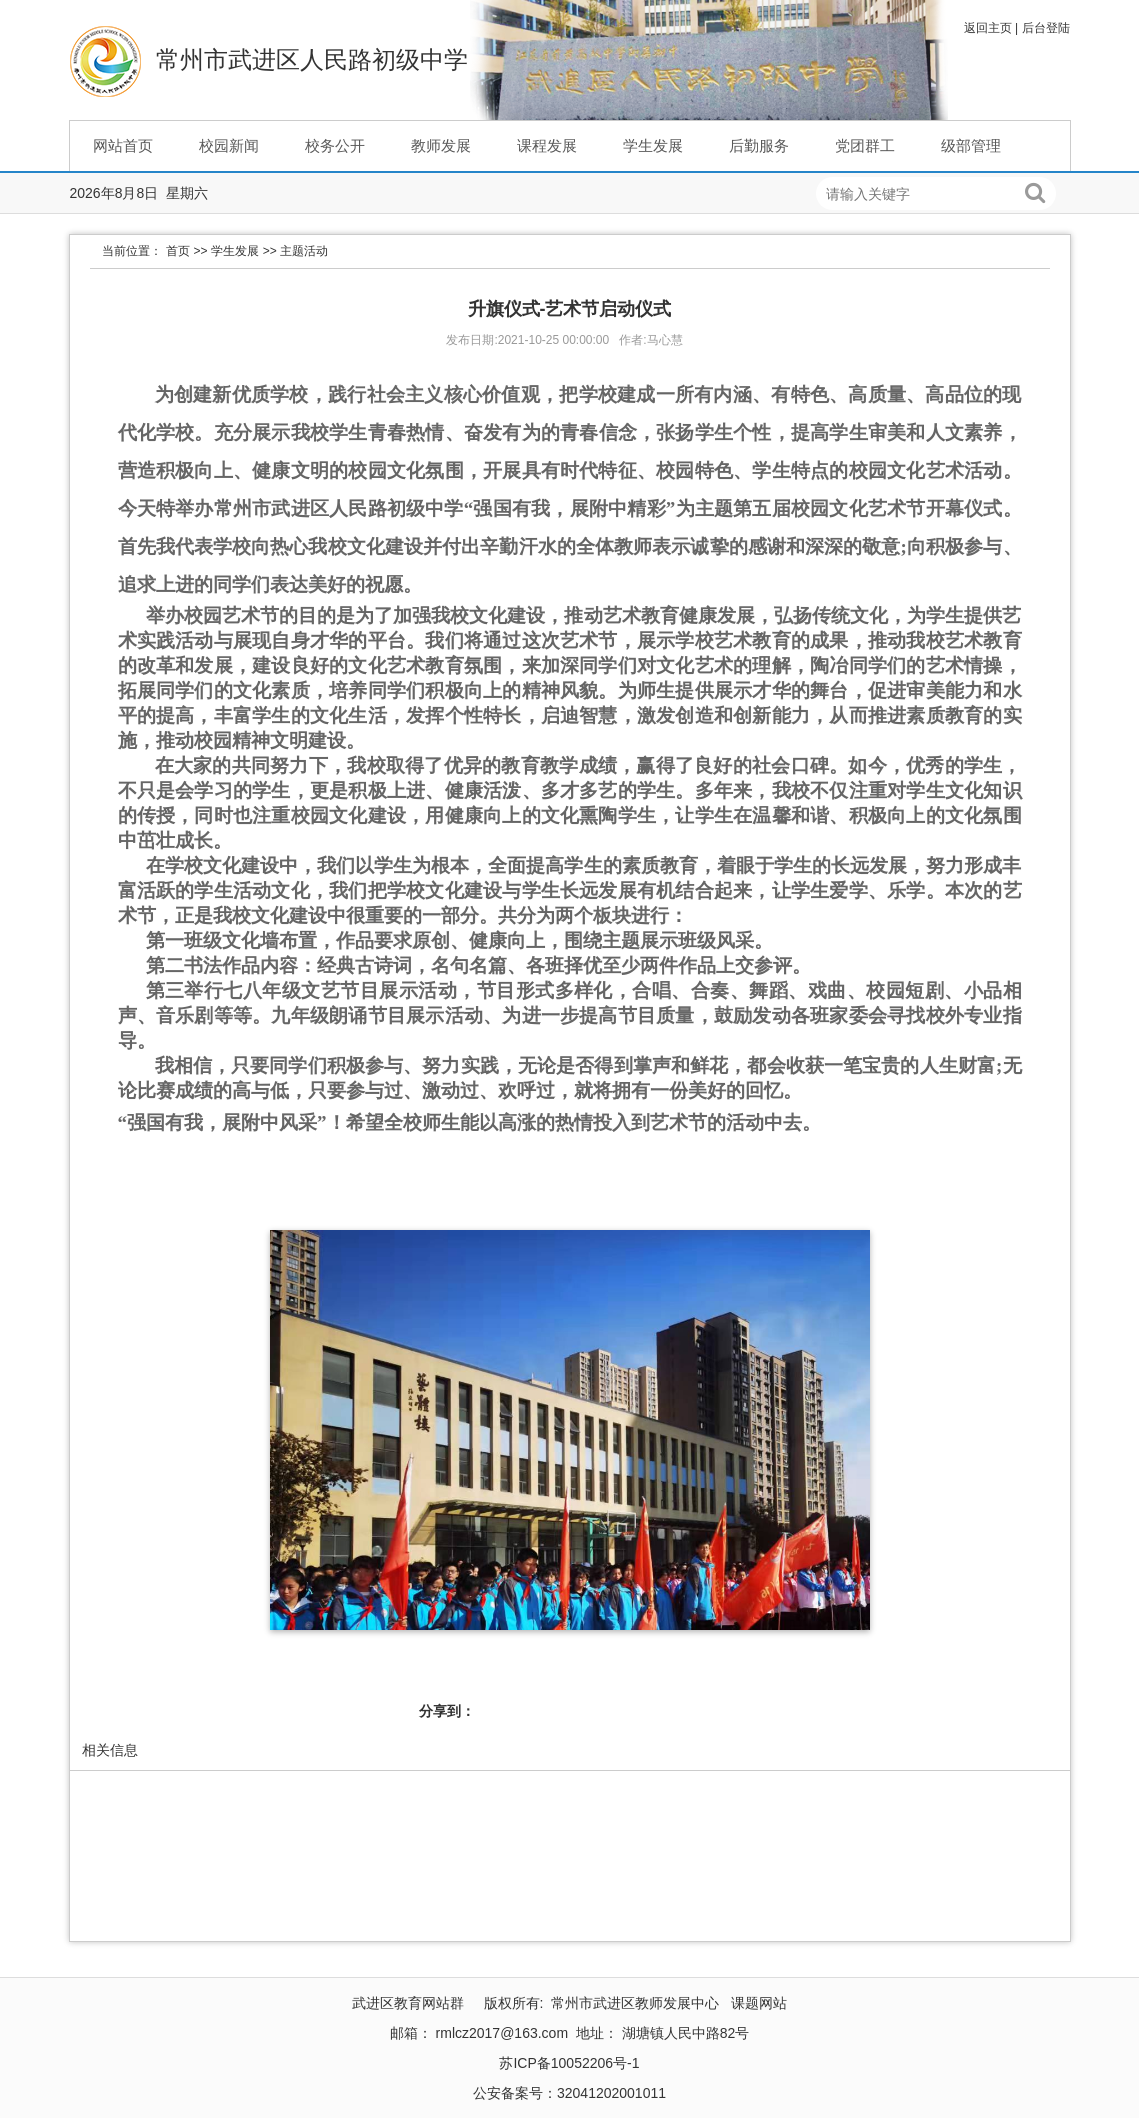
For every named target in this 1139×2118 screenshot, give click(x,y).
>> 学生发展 (226, 251)
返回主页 (988, 28)
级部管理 (971, 145)
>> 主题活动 (295, 251)
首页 (178, 251)
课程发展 (547, 145)
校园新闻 (229, 145)
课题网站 (759, 2003)
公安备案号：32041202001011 (569, 2093)
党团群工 (865, 145)
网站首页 (123, 145)
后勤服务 (759, 145)
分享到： (447, 1711)
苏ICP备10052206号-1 (569, 2063)
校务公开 (335, 145)
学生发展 (653, 145)
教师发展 (441, 145)
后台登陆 (1046, 28)
